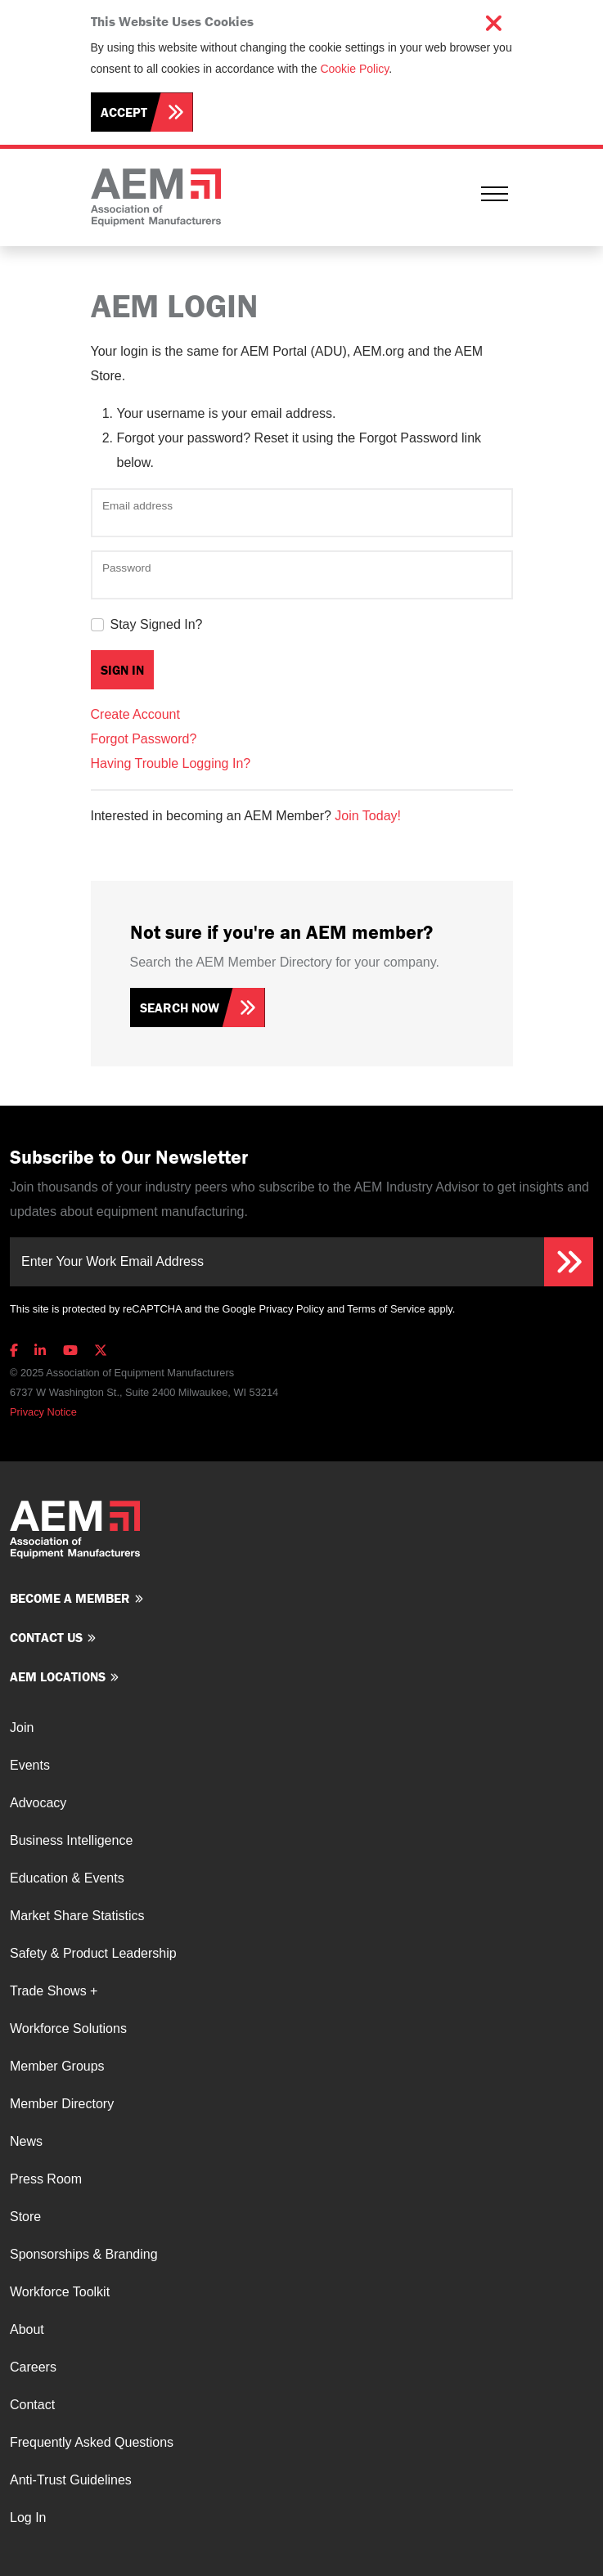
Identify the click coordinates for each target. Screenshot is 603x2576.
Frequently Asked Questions (91, 2442)
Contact (32, 2405)
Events (30, 1765)
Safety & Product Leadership (93, 1953)
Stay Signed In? (156, 624)
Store (25, 2217)
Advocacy (38, 1803)
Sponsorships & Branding (84, 2254)
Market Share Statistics (77, 1916)
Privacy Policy (291, 1309)
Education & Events (67, 1878)
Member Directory (62, 2104)
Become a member (70, 1598)
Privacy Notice (43, 1412)
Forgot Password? (144, 739)
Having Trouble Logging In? (171, 763)
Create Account (135, 714)
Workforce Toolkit (60, 2292)
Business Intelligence (71, 1840)
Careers (33, 2367)
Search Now (179, 1007)
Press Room (46, 2179)
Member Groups (57, 2066)
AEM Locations (58, 1676)
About (27, 2329)
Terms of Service (386, 1309)
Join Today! (368, 816)
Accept (124, 112)
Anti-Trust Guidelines (71, 2480)
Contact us (46, 1637)
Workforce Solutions (68, 2028)
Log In (28, 2517)
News (26, 2141)
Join (22, 1728)
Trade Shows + (53, 1991)
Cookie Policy (354, 68)
